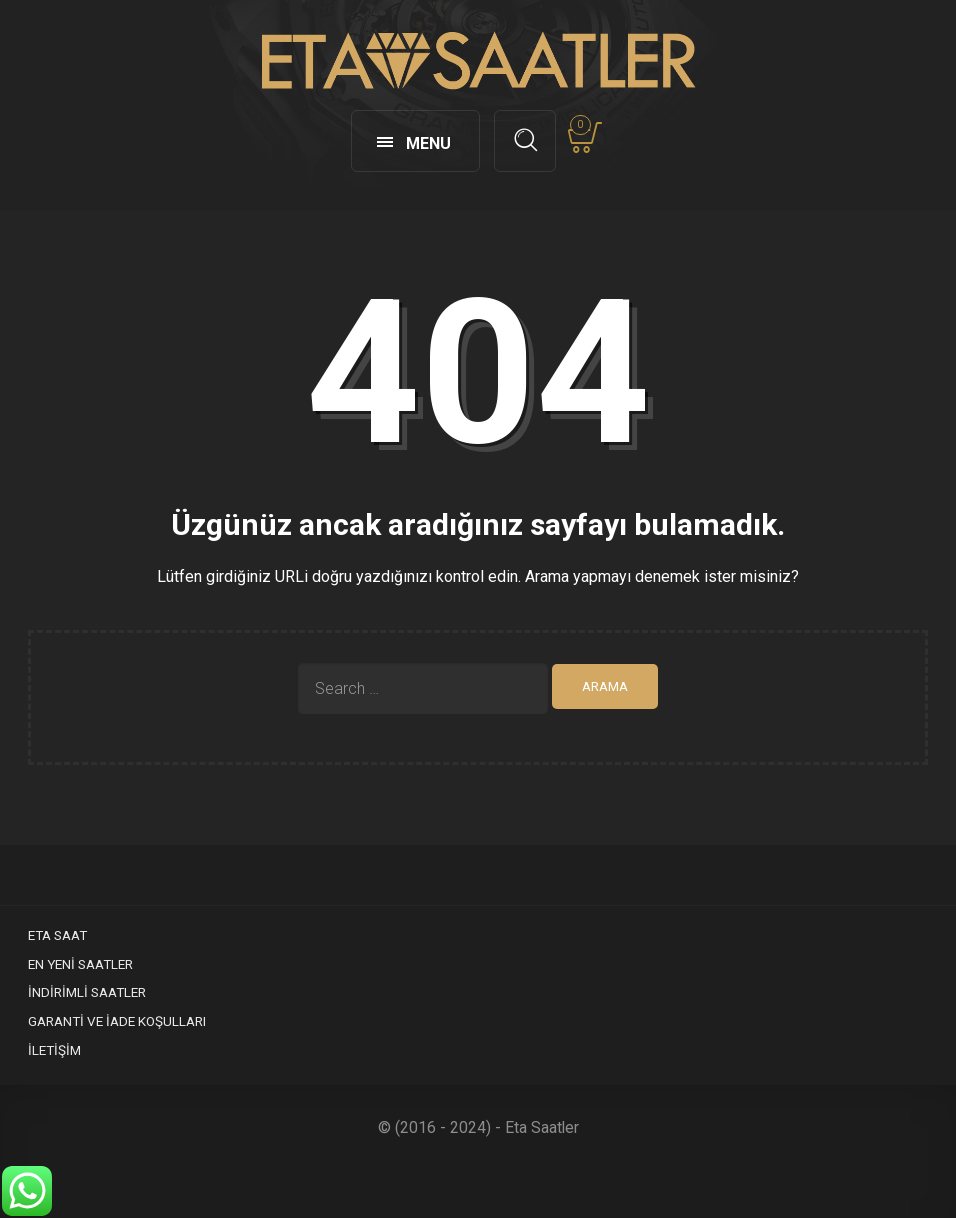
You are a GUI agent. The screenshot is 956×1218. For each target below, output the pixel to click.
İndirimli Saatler (87, 992)
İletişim (54, 1050)
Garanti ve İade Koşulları (117, 1021)
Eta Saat (57, 935)
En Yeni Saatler (80, 964)
